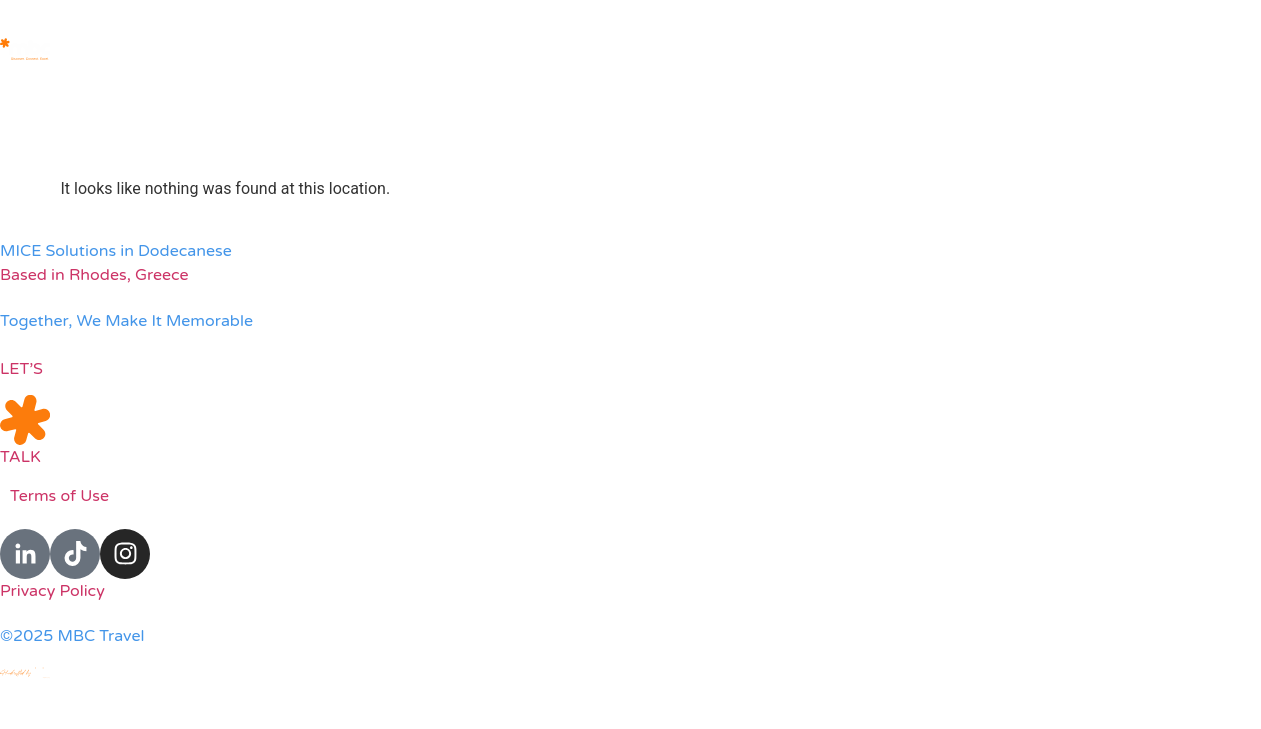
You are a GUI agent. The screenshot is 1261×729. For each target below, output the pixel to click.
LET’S (21, 369)
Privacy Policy (52, 591)
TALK (20, 457)
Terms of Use (59, 496)
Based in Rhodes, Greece (94, 275)
